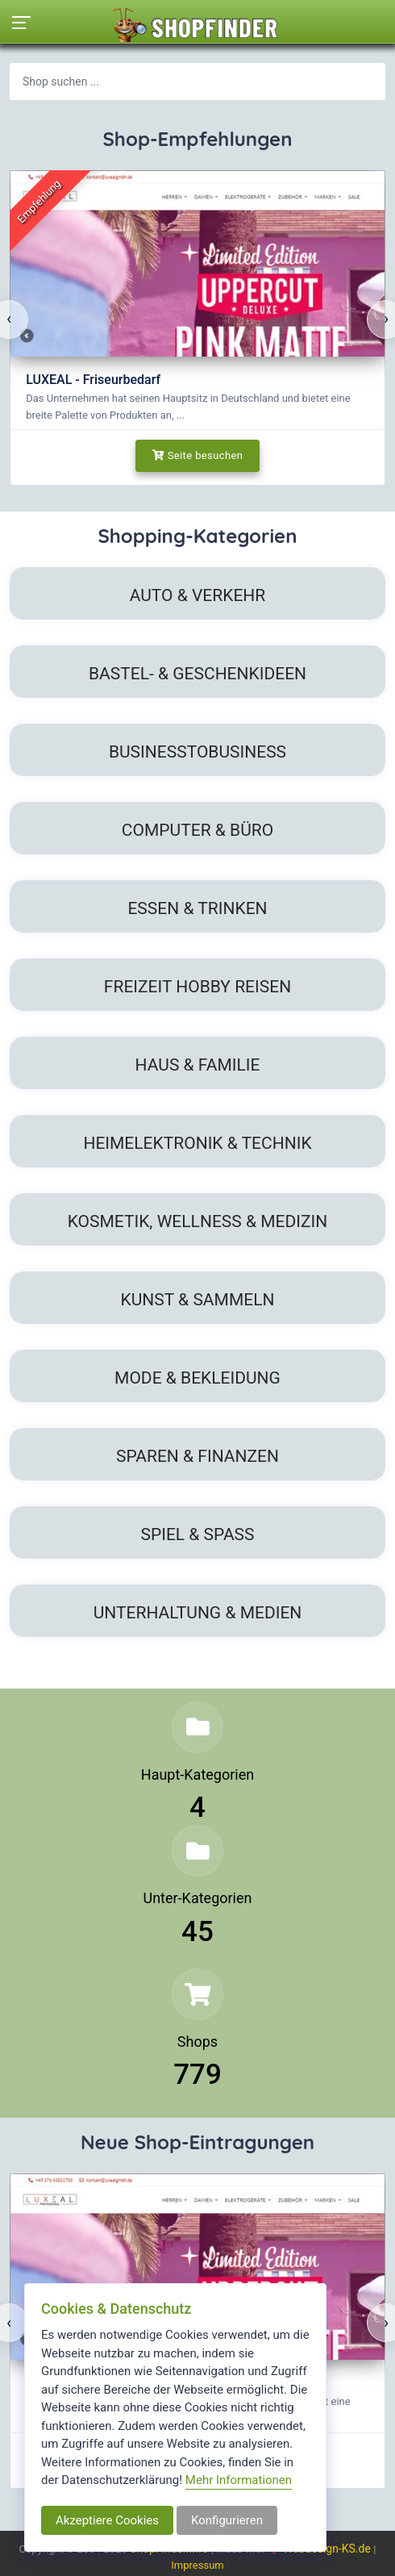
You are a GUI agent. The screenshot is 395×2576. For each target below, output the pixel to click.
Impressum (197, 2565)
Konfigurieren (227, 2520)
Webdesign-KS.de (328, 2548)
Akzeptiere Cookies (107, 2520)
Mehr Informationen (238, 2480)
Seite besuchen (197, 455)
